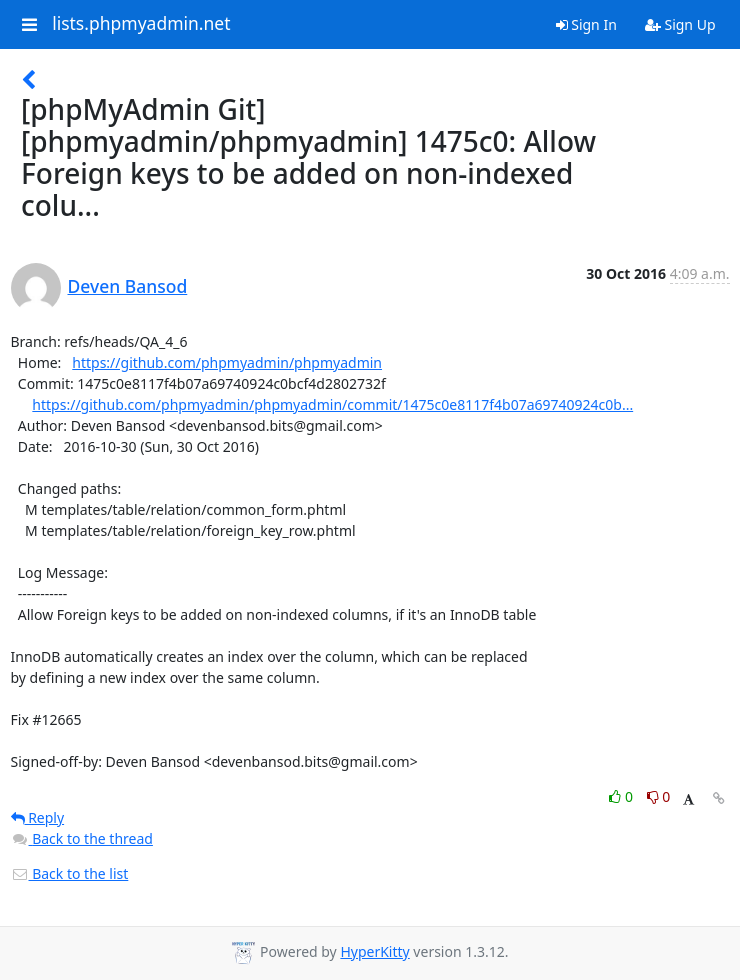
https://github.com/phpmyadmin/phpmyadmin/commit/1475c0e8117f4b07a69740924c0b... (332, 404)
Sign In (586, 24)
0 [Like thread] (622, 796)
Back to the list (70, 873)
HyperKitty (374, 951)
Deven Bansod (128, 286)
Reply (38, 817)
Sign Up (680, 24)
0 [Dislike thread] (659, 796)
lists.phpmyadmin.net (141, 24)
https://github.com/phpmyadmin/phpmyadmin (227, 362)
